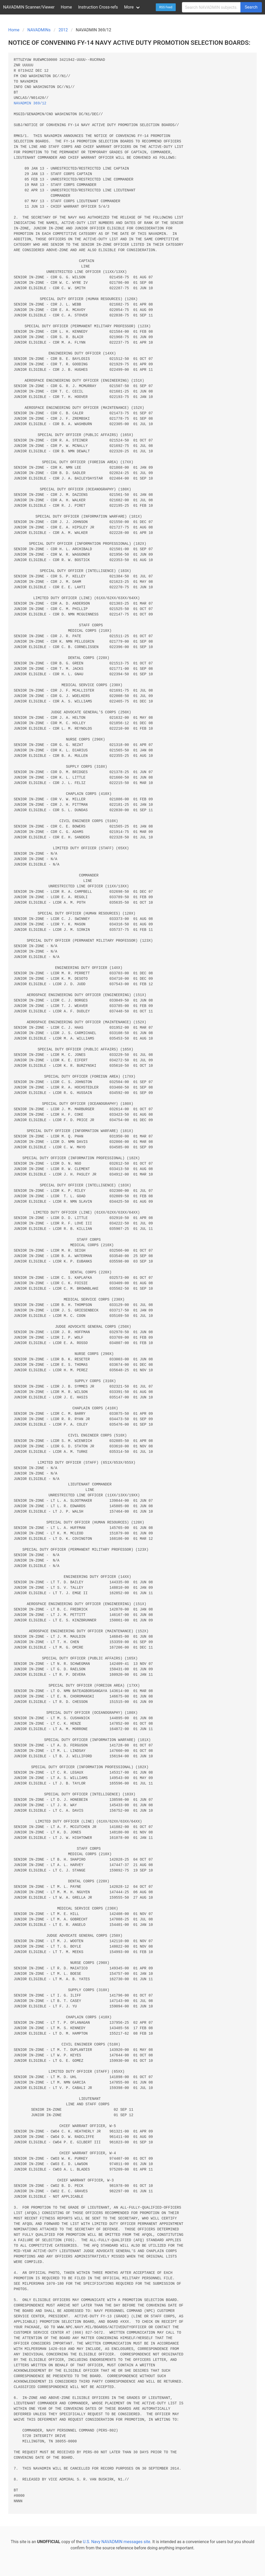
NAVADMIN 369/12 (30, 103)
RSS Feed (165, 7)
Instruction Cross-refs (98, 7)
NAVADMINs (39, 29)
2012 (63, 29)
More (129, 7)
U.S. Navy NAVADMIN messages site (116, 2541)
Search (251, 7)
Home (66, 7)
